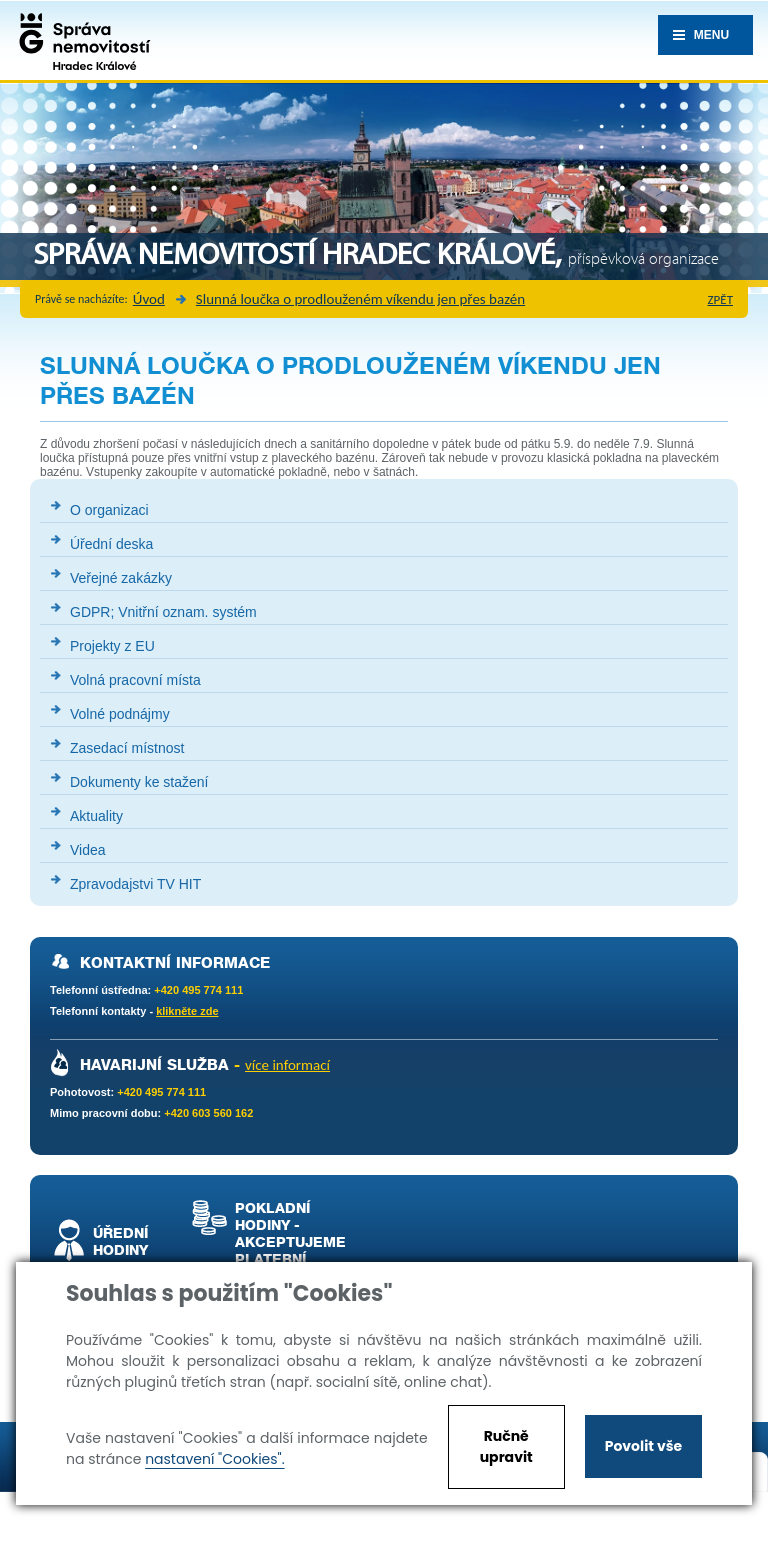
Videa (88, 850)
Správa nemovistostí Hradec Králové (80, 40)
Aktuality (96, 816)
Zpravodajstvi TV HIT (135, 884)
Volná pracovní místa (135, 680)
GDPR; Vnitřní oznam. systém (163, 612)
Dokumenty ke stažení (139, 782)
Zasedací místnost (127, 748)
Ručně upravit (506, 1446)
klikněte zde (187, 1011)
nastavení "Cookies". (214, 1459)
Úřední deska (111, 544)
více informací (287, 1065)
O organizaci (109, 510)
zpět (721, 299)
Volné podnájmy (120, 714)
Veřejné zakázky (121, 578)
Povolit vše (643, 1446)
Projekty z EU (112, 646)
